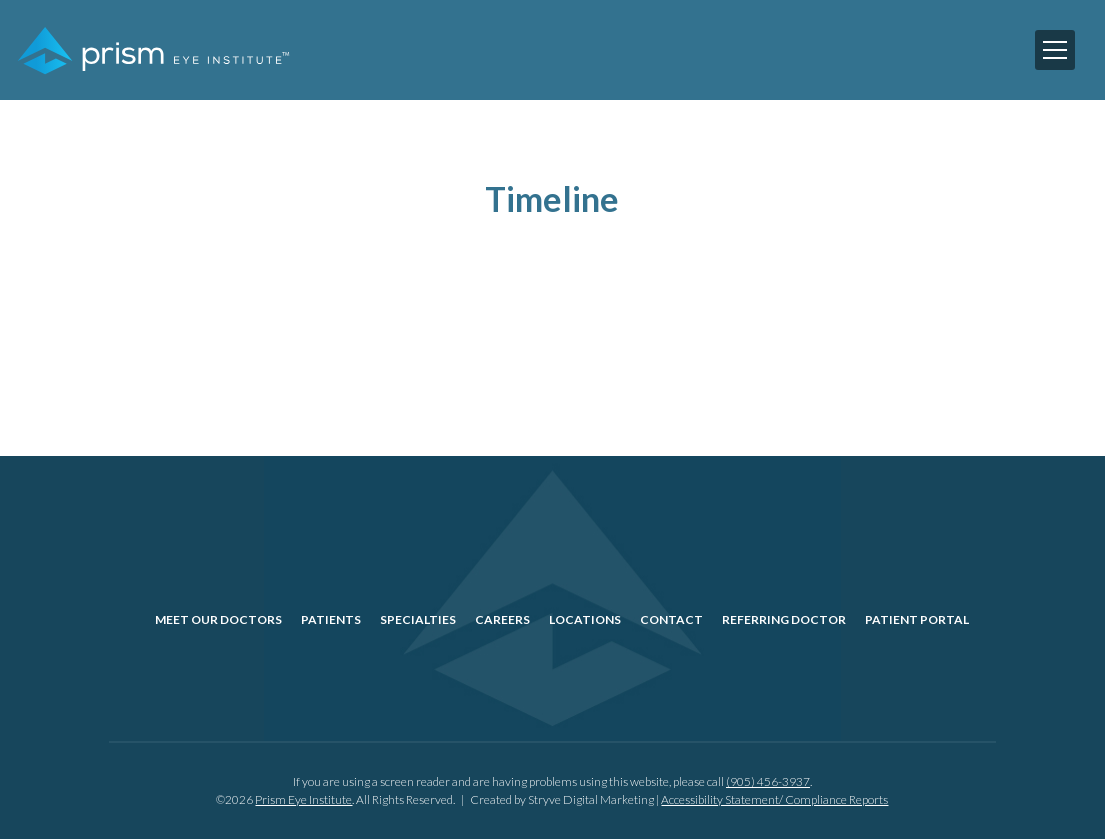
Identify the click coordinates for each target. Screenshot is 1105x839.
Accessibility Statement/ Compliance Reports (774, 799)
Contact (671, 619)
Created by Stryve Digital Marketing (562, 799)
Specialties (418, 619)
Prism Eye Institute (303, 799)
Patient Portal (917, 619)
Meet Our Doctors (218, 619)
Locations (585, 619)
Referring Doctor (784, 619)
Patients (331, 619)
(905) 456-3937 (768, 781)
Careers (502, 619)
